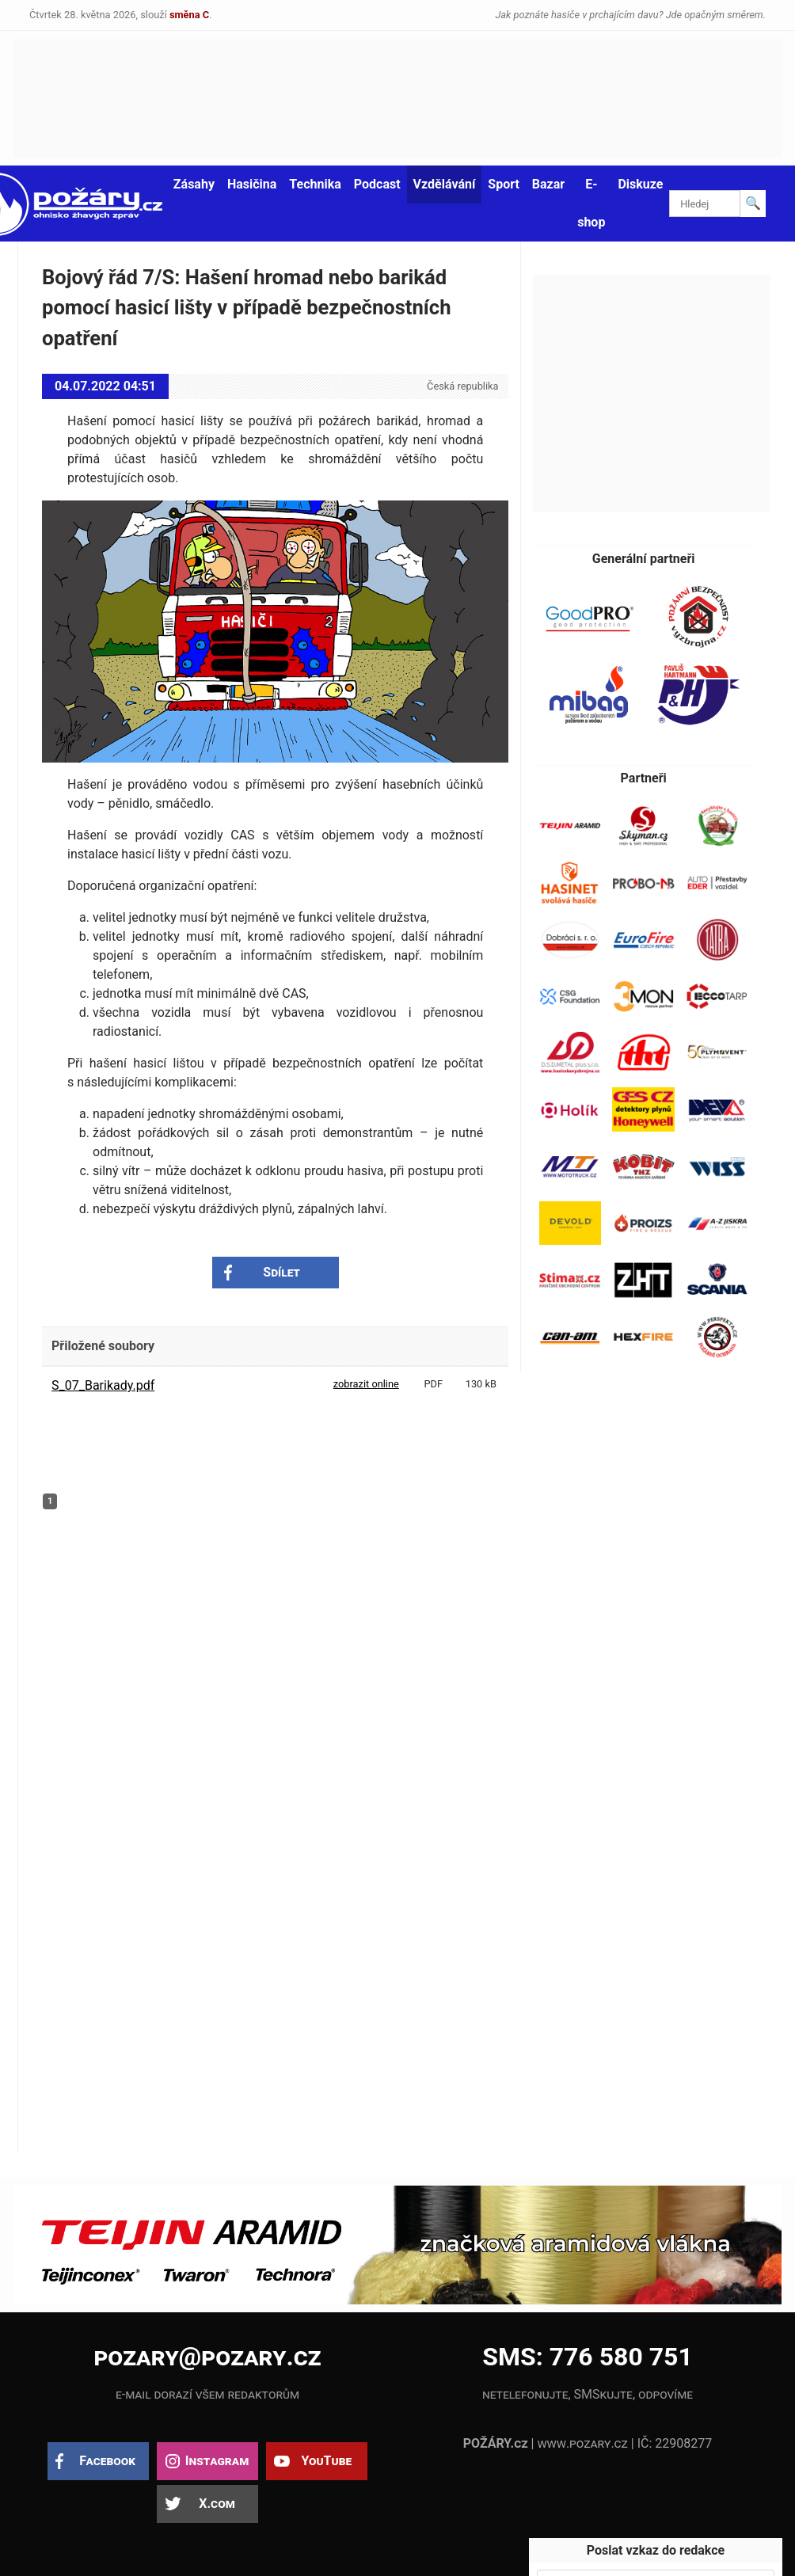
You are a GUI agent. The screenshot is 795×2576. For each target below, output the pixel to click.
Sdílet (281, 1272)
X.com (216, 2503)
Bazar (548, 184)
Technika (314, 184)
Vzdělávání (444, 184)
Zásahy (194, 184)
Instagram (217, 2460)
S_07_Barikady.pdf (102, 1385)
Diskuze (640, 184)
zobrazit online (366, 1384)
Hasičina (251, 184)
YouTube (326, 2460)
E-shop (591, 203)
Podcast (377, 184)
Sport (503, 184)
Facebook (107, 2460)
